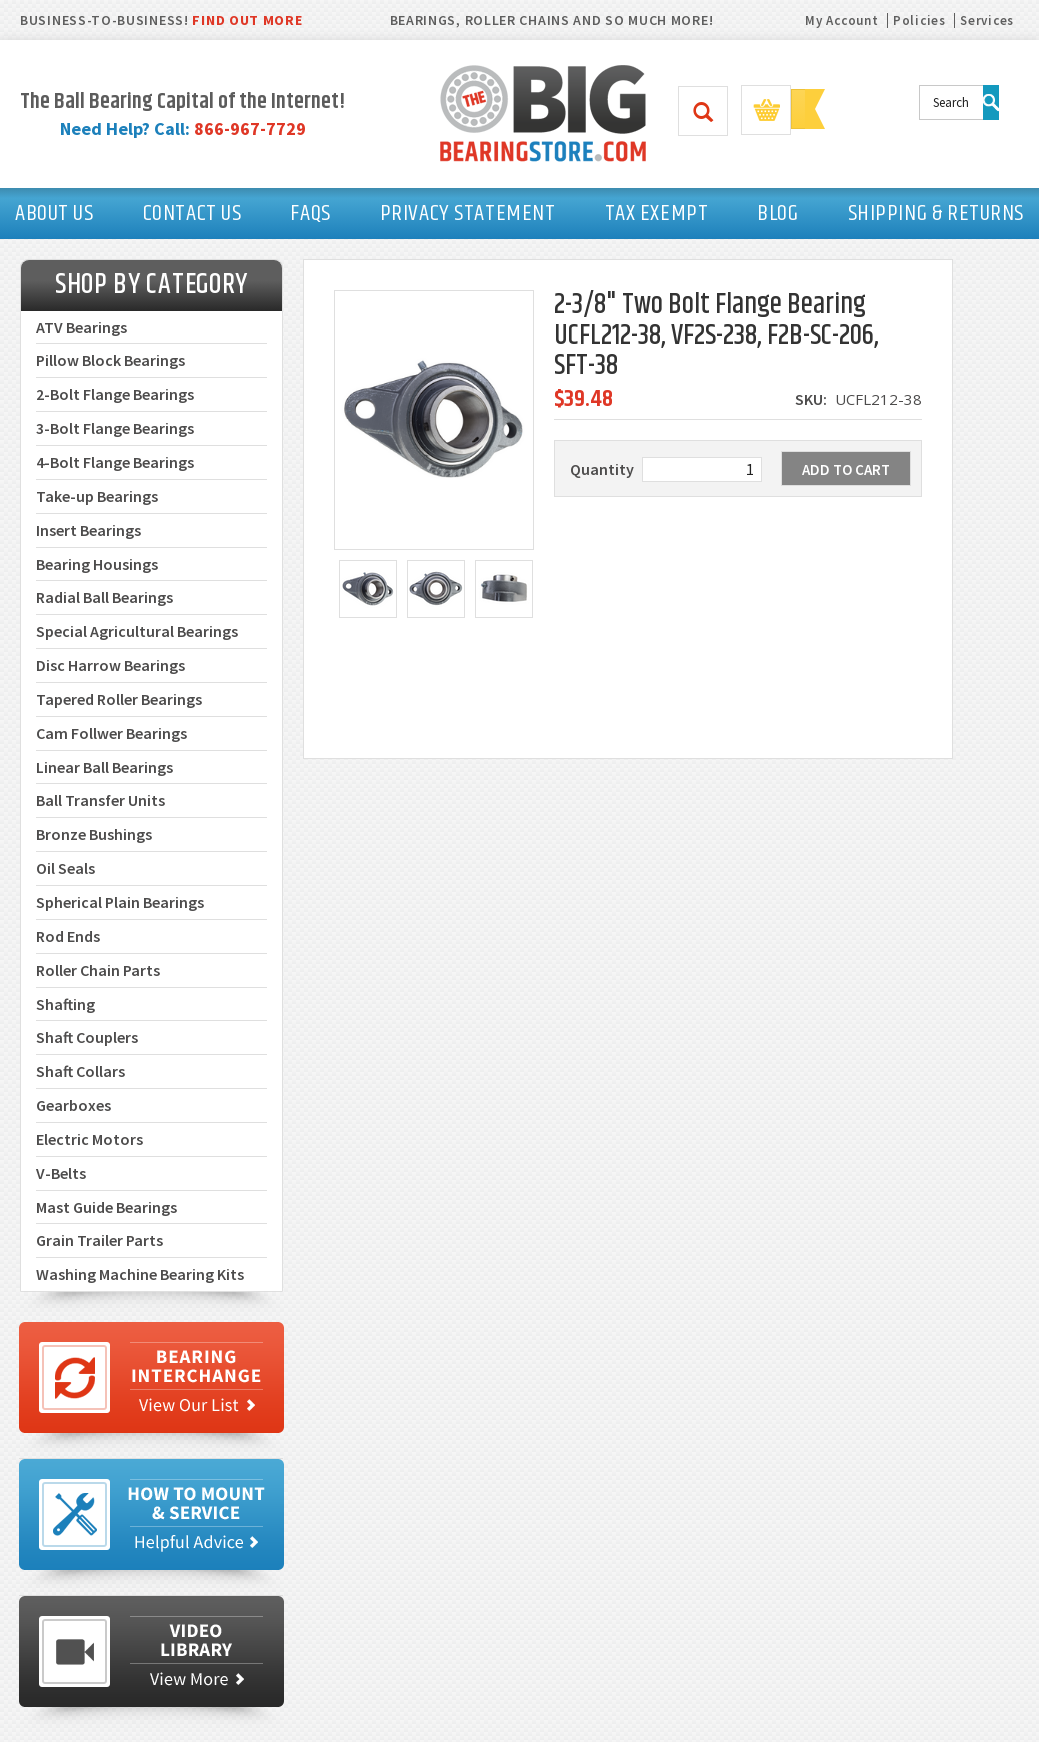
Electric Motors (89, 1139)
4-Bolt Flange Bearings (115, 462)
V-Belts (61, 1173)
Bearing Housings (97, 564)
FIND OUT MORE (247, 20)
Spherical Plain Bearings (120, 902)
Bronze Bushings (94, 834)
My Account (841, 20)
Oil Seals (65, 868)
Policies (919, 20)
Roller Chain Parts (98, 970)
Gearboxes (73, 1105)
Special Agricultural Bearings (137, 631)
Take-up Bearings (97, 496)
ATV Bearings (81, 327)
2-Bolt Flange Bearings (115, 394)
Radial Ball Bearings (104, 597)
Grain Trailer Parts (99, 1240)
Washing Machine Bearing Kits (140, 1274)
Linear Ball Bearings (104, 767)
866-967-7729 (250, 128)
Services (987, 20)
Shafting (65, 1004)
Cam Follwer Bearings (111, 733)
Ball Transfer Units (100, 800)
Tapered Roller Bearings (119, 699)
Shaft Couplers (87, 1037)
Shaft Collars (80, 1071)
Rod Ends (68, 936)
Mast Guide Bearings (106, 1207)
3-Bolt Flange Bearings (115, 428)
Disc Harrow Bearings (110, 665)
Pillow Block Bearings (110, 360)
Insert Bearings (88, 530)
